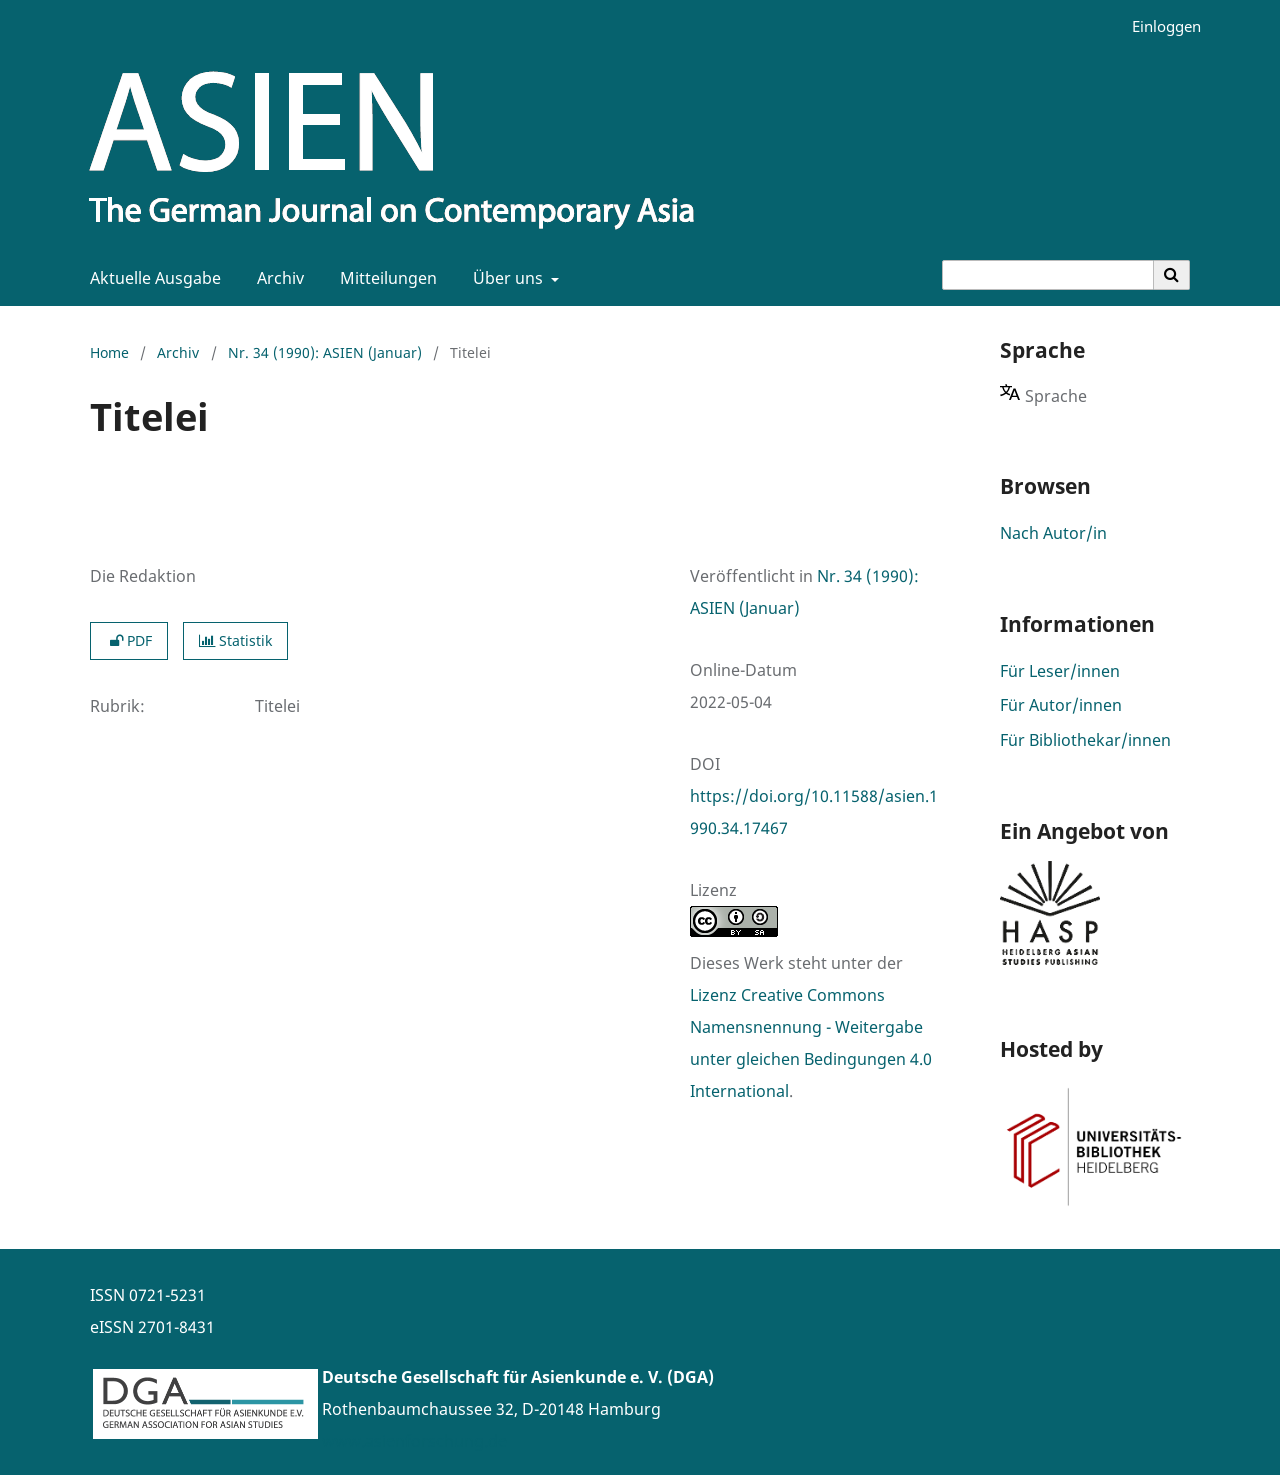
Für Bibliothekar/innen (1085, 740)
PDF (129, 640)
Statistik (235, 640)
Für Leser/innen (1060, 671)
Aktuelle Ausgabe (151, 278)
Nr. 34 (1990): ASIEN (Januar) (325, 352)
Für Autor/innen (1061, 705)
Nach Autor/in (1053, 533)
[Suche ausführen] (1172, 275)
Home (109, 352)
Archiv (276, 278)
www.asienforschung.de (414, 1441)
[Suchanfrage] (1048, 275)
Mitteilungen (384, 278)
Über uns (506, 278)
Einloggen (1159, 26)
